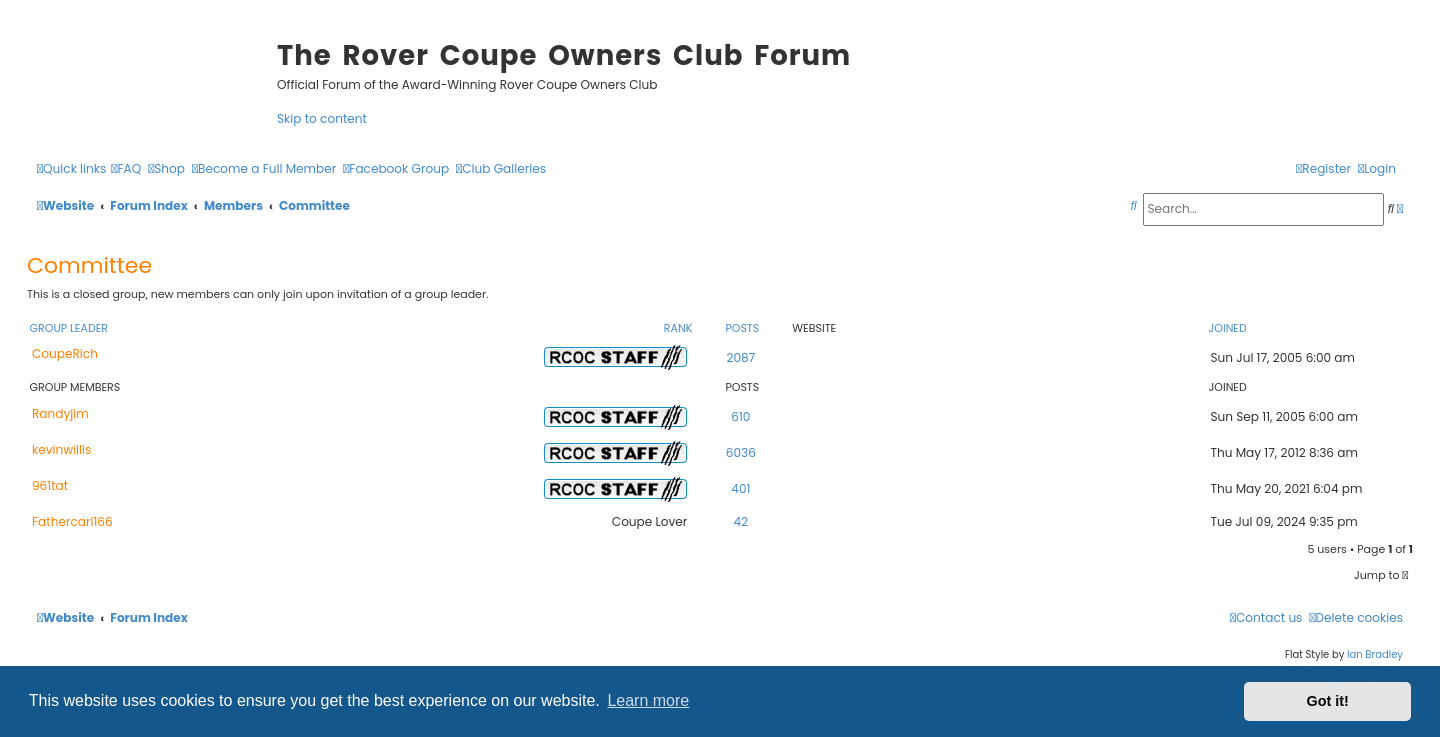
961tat (50, 485)
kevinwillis (61, 449)
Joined (1227, 328)
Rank (678, 328)
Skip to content (322, 118)
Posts (742, 328)
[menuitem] (126, 168)
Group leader (69, 328)
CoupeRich (65, 353)
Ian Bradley (1375, 654)
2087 (740, 357)
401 (740, 488)
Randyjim (60, 413)
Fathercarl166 (72, 521)
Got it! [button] (1328, 701)
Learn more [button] (648, 700)
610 (740, 416)
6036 (741, 452)
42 (741, 521)
